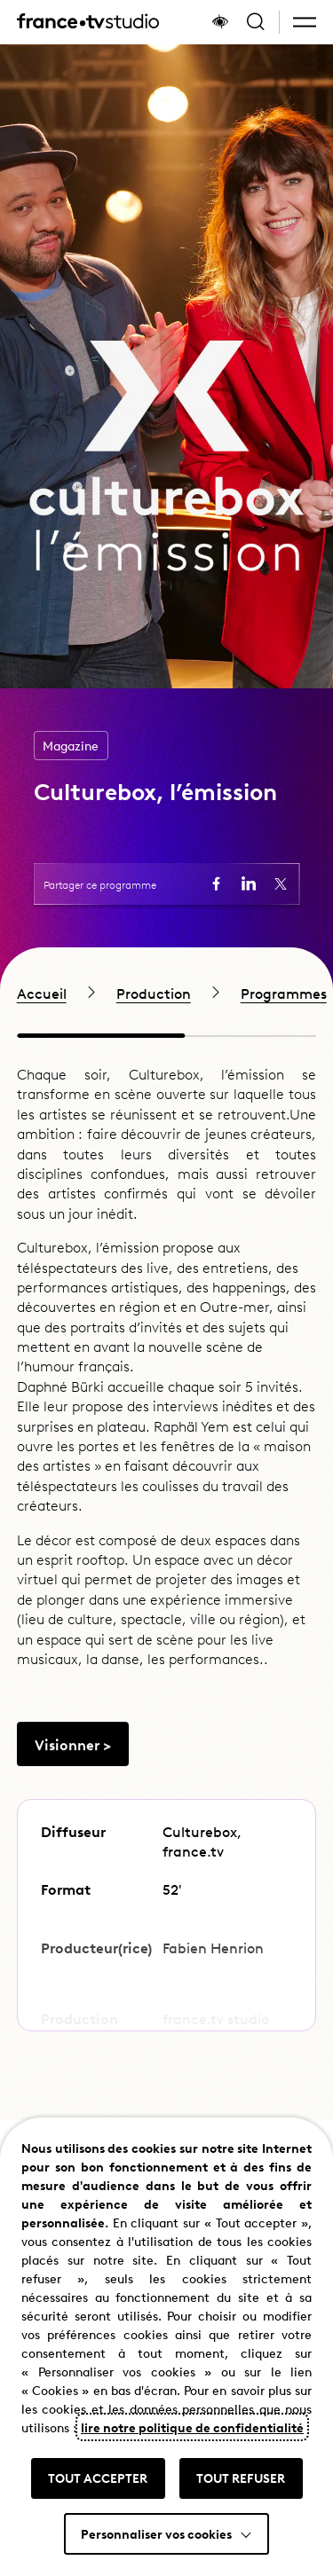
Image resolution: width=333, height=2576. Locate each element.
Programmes (284, 992)
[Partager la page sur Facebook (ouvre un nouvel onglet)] (217, 883)
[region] (166, 992)
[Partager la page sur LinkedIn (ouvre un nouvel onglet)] (249, 883)
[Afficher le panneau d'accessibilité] (220, 22)
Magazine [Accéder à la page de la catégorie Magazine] (71, 745)
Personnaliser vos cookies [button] (156, 2533)
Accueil (42, 992)
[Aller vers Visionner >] (73, 1779)
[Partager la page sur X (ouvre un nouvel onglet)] (280, 883)
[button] (304, 22)
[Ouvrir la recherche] (256, 22)
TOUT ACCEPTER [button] (97, 2477)
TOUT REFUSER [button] (240, 2477)
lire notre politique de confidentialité (192, 2427)
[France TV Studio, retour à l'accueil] (88, 22)
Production (153, 992)
